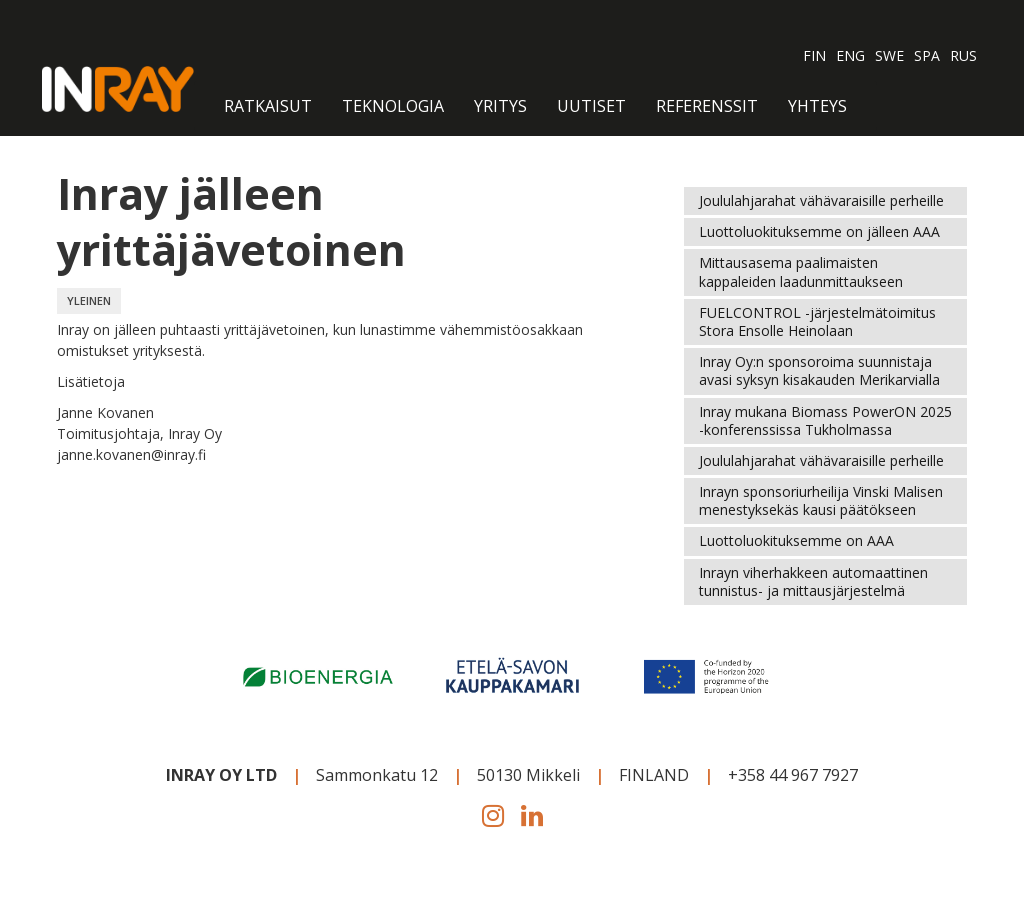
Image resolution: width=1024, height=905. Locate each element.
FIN (814, 55)
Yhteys (817, 106)
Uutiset (591, 106)
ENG (850, 55)
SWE (889, 55)
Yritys (500, 106)
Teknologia (393, 106)
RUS (963, 55)
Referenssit (707, 106)
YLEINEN (89, 300)
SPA (927, 55)
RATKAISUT (268, 106)
